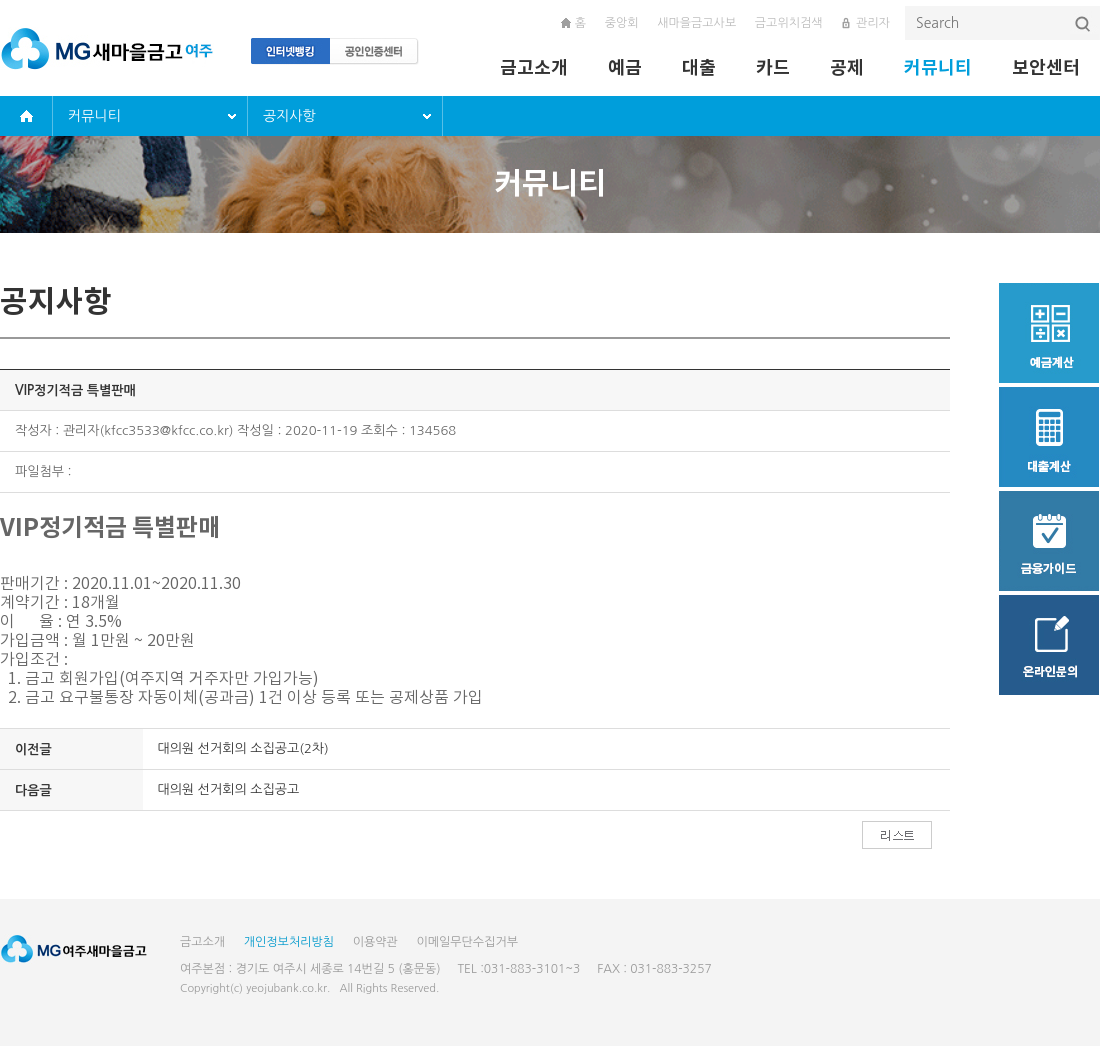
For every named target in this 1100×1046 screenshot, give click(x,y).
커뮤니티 (938, 68)
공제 (847, 68)
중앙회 (622, 23)
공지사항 (289, 116)
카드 (773, 68)
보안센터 (1046, 68)
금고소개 (534, 68)
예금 (625, 68)
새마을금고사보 (696, 23)
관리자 (873, 23)
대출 (699, 68)
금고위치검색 (789, 23)
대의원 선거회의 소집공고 (229, 789)
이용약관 (375, 942)
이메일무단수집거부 (467, 942)
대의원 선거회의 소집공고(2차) (243, 748)
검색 (1084, 24)
